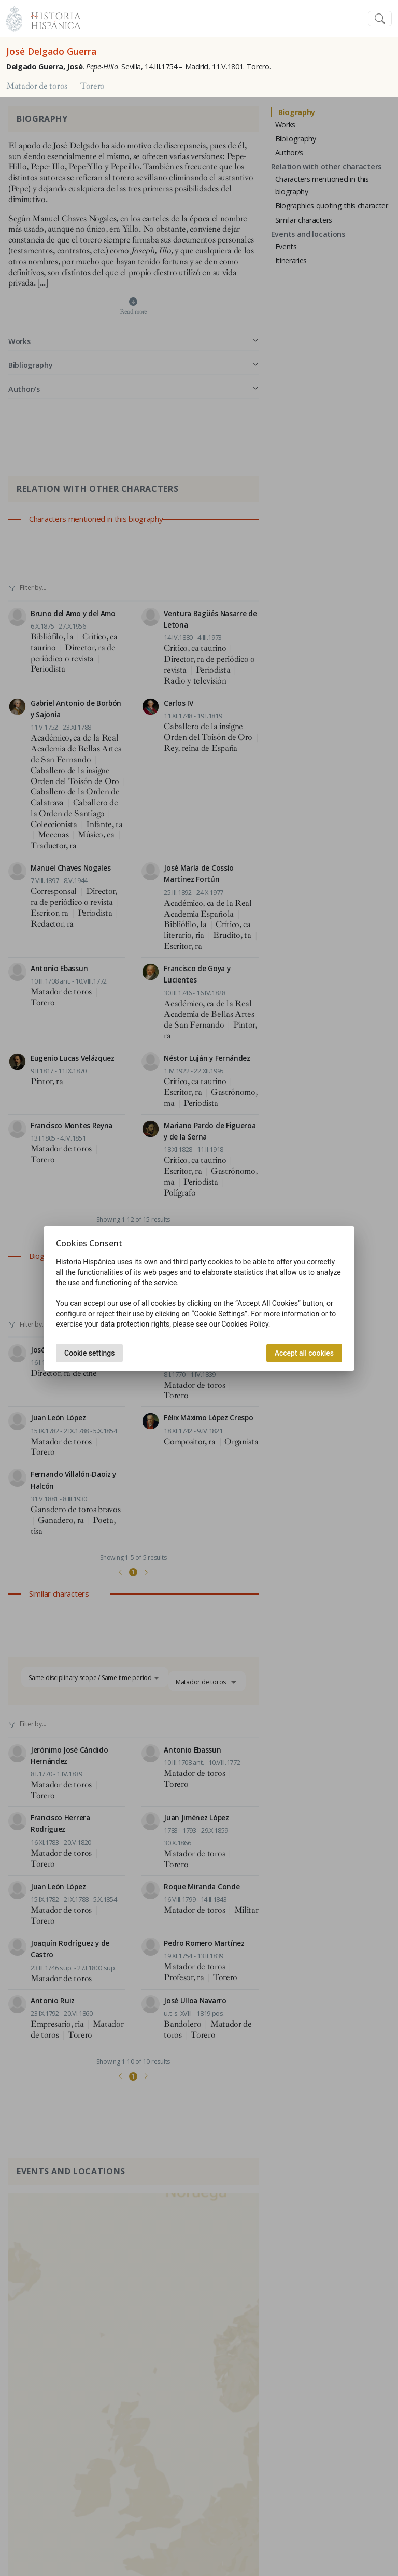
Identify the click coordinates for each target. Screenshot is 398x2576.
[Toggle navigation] (380, 19)
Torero (92, 86)
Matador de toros (36, 86)
